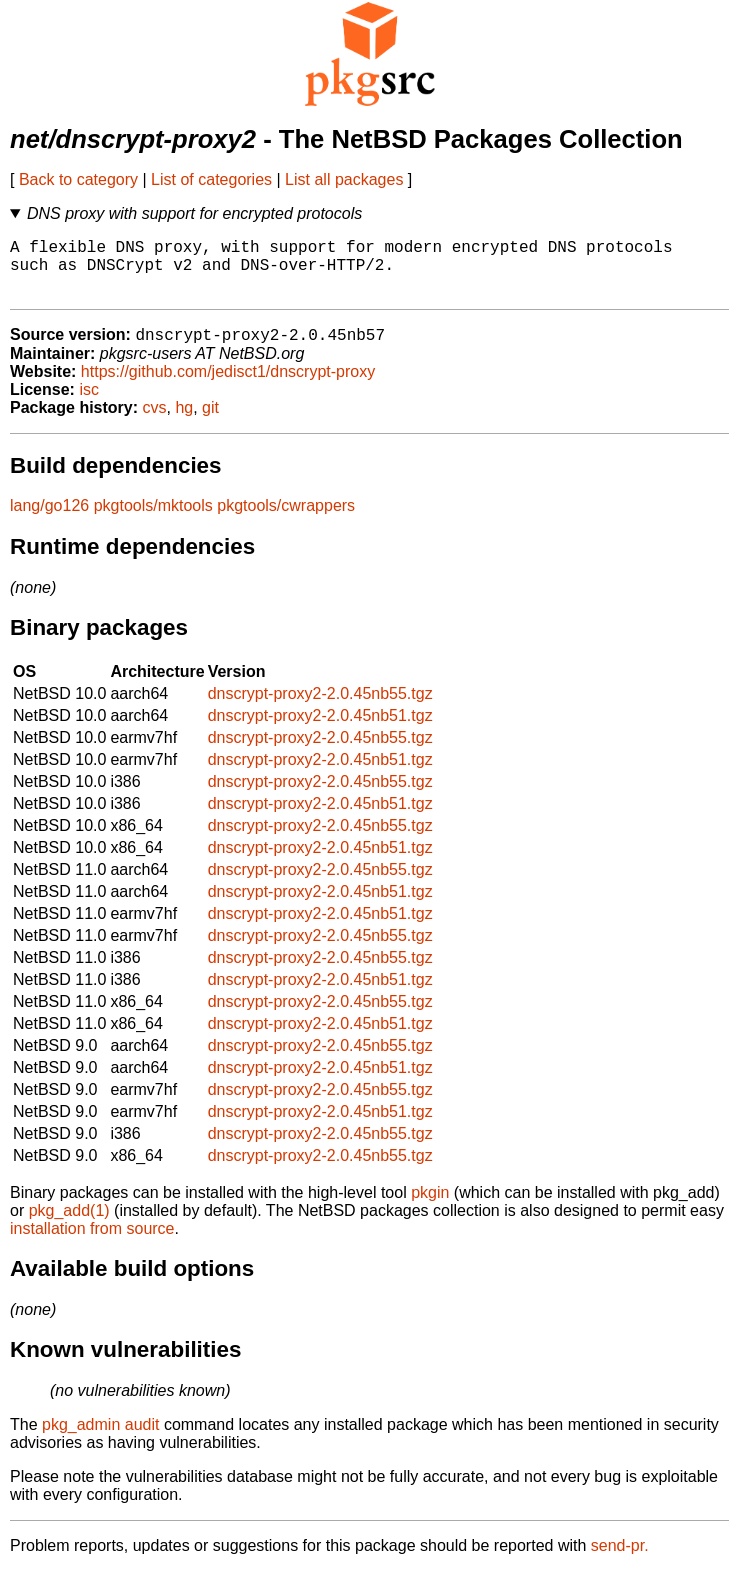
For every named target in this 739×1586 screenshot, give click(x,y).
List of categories (211, 179)
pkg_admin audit (100, 1439)
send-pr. (620, 1560)
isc (89, 404)
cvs (155, 422)
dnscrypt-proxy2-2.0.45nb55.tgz (320, 708)
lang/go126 (49, 520)
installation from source (92, 1243)
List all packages (344, 179)
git (210, 422)
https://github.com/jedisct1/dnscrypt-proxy (228, 386)
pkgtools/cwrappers (286, 520)
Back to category (78, 179)
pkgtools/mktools (153, 520)
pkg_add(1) (69, 1225)
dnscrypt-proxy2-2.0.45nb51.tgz (320, 730)
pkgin (430, 1207)
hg (184, 422)
